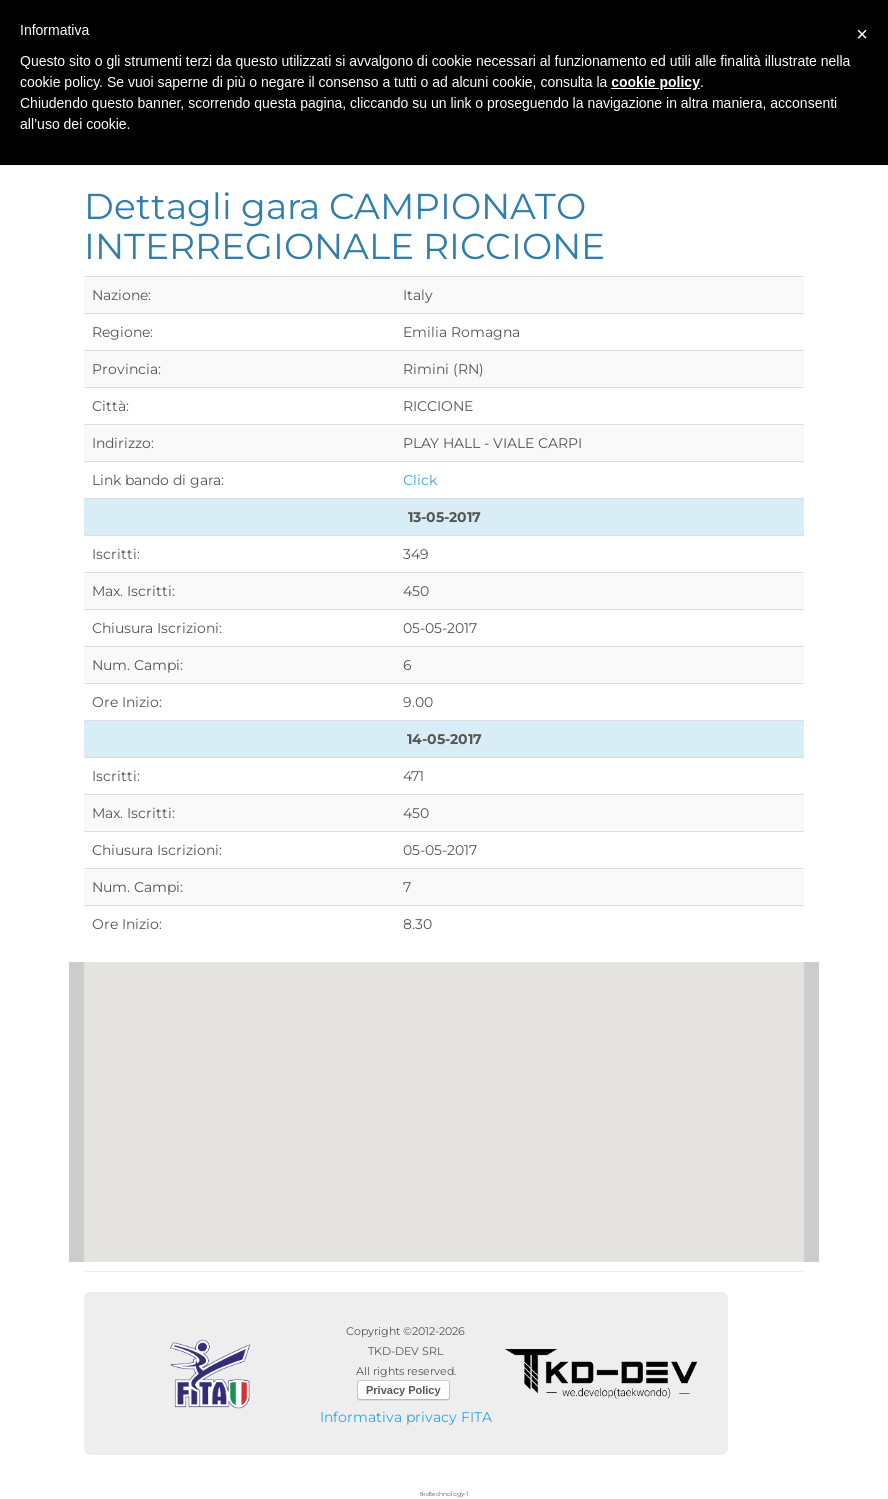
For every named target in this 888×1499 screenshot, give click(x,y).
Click (420, 480)
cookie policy (655, 82)
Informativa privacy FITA (406, 1417)
